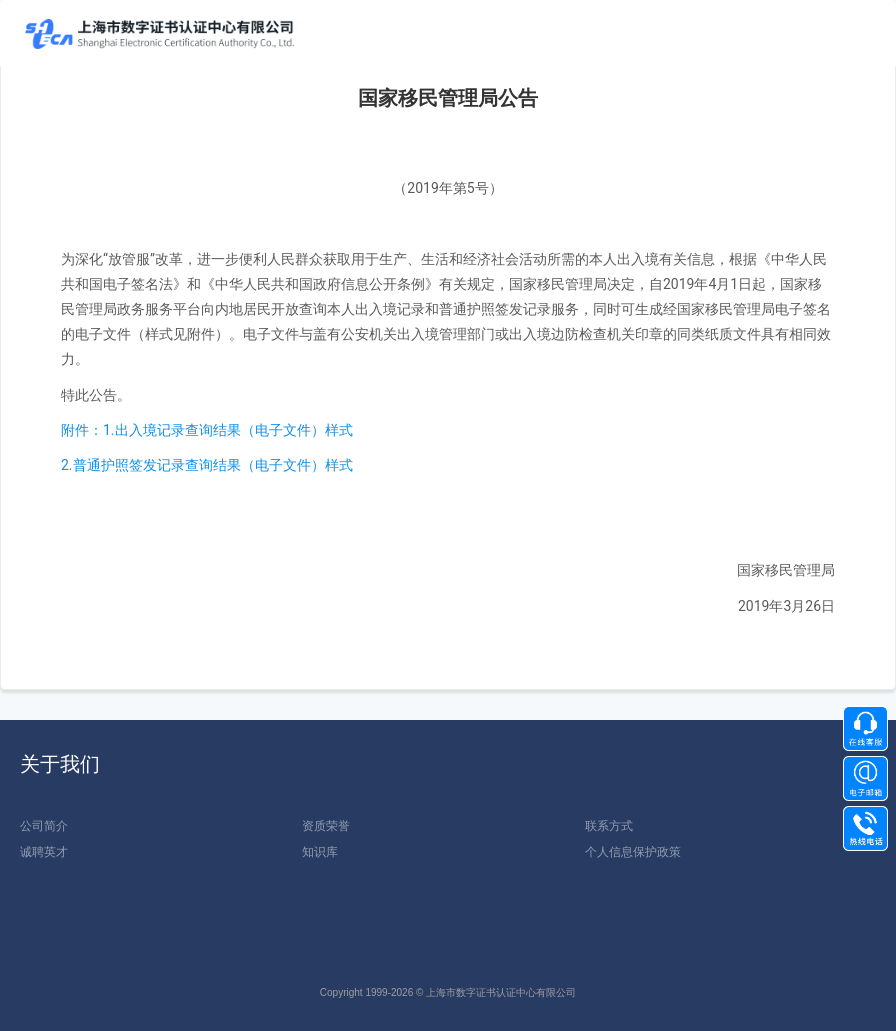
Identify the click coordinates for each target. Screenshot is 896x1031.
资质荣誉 (326, 826)
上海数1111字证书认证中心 (159, 34)
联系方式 (609, 826)
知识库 (320, 852)
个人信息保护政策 (633, 852)
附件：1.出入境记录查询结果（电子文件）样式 (207, 430)
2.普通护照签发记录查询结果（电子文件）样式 (207, 465)
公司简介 (44, 826)
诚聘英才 (44, 852)
